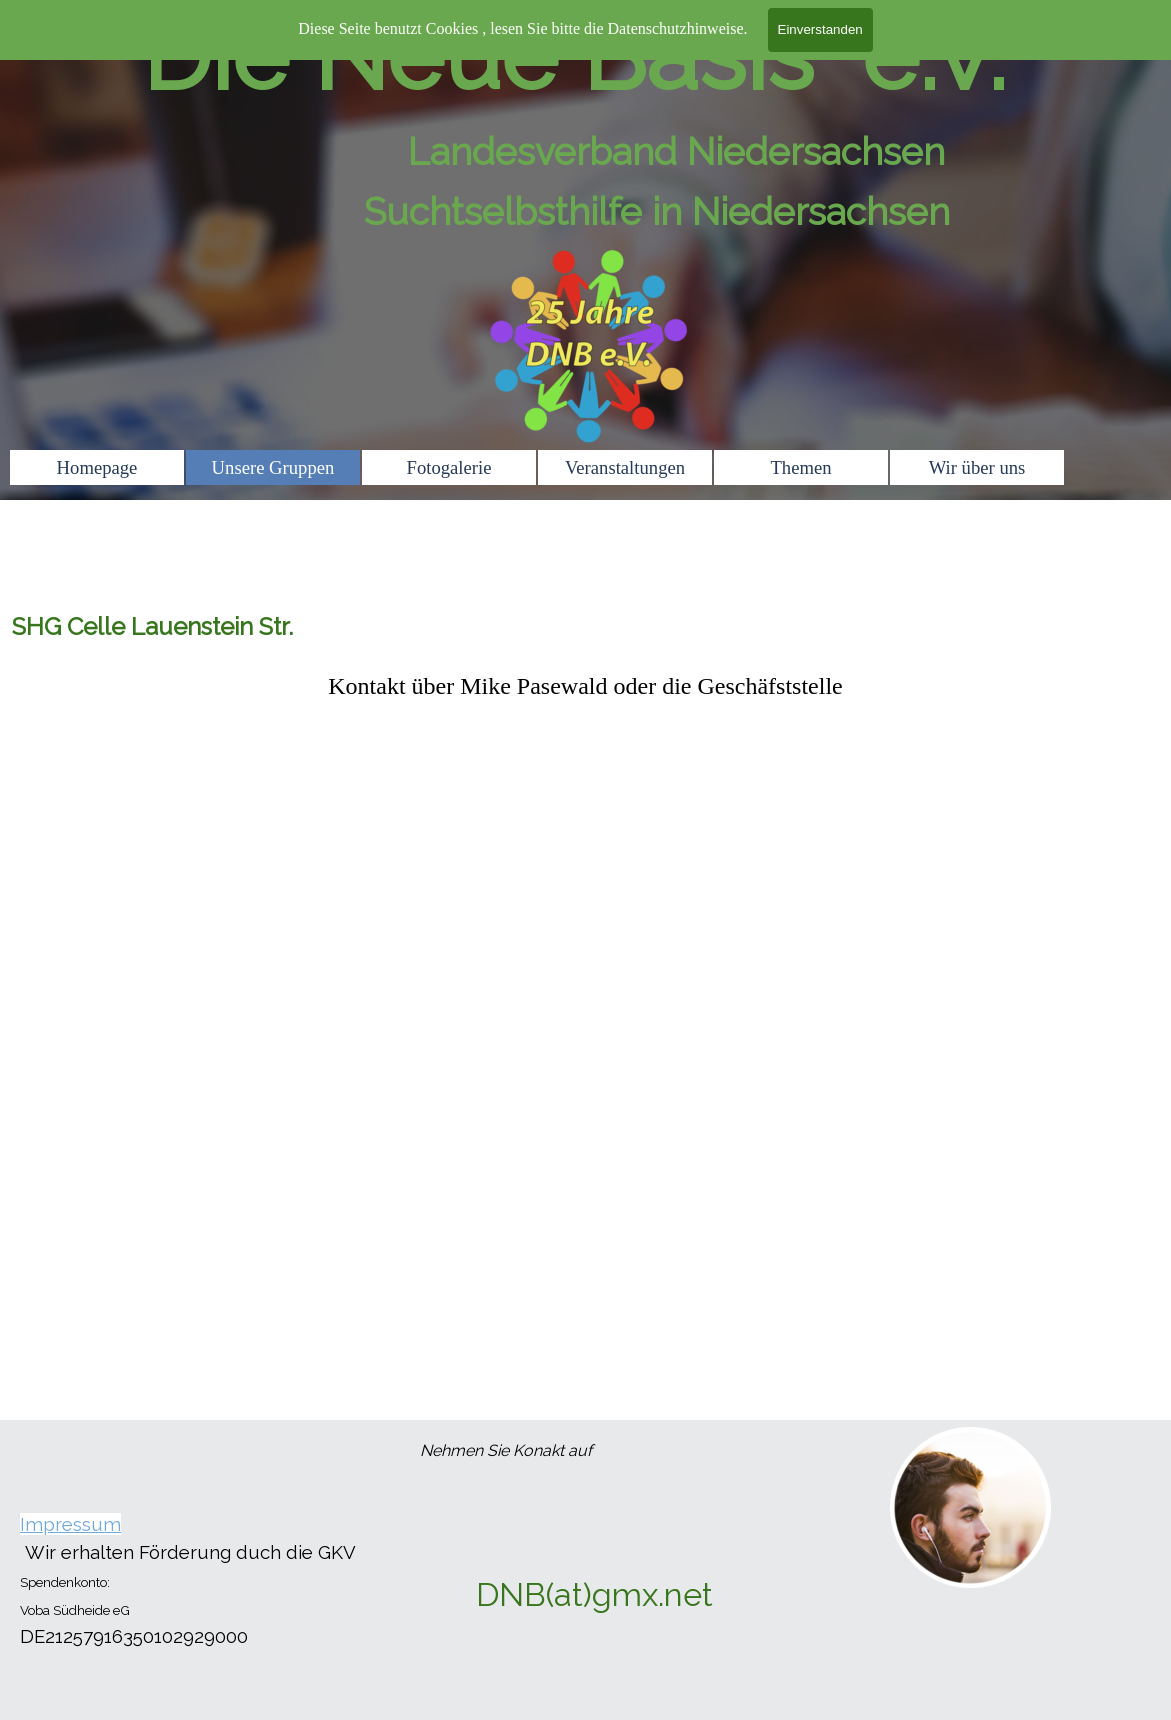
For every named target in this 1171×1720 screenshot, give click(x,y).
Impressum (70, 1524)
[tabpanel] (586, 686)
